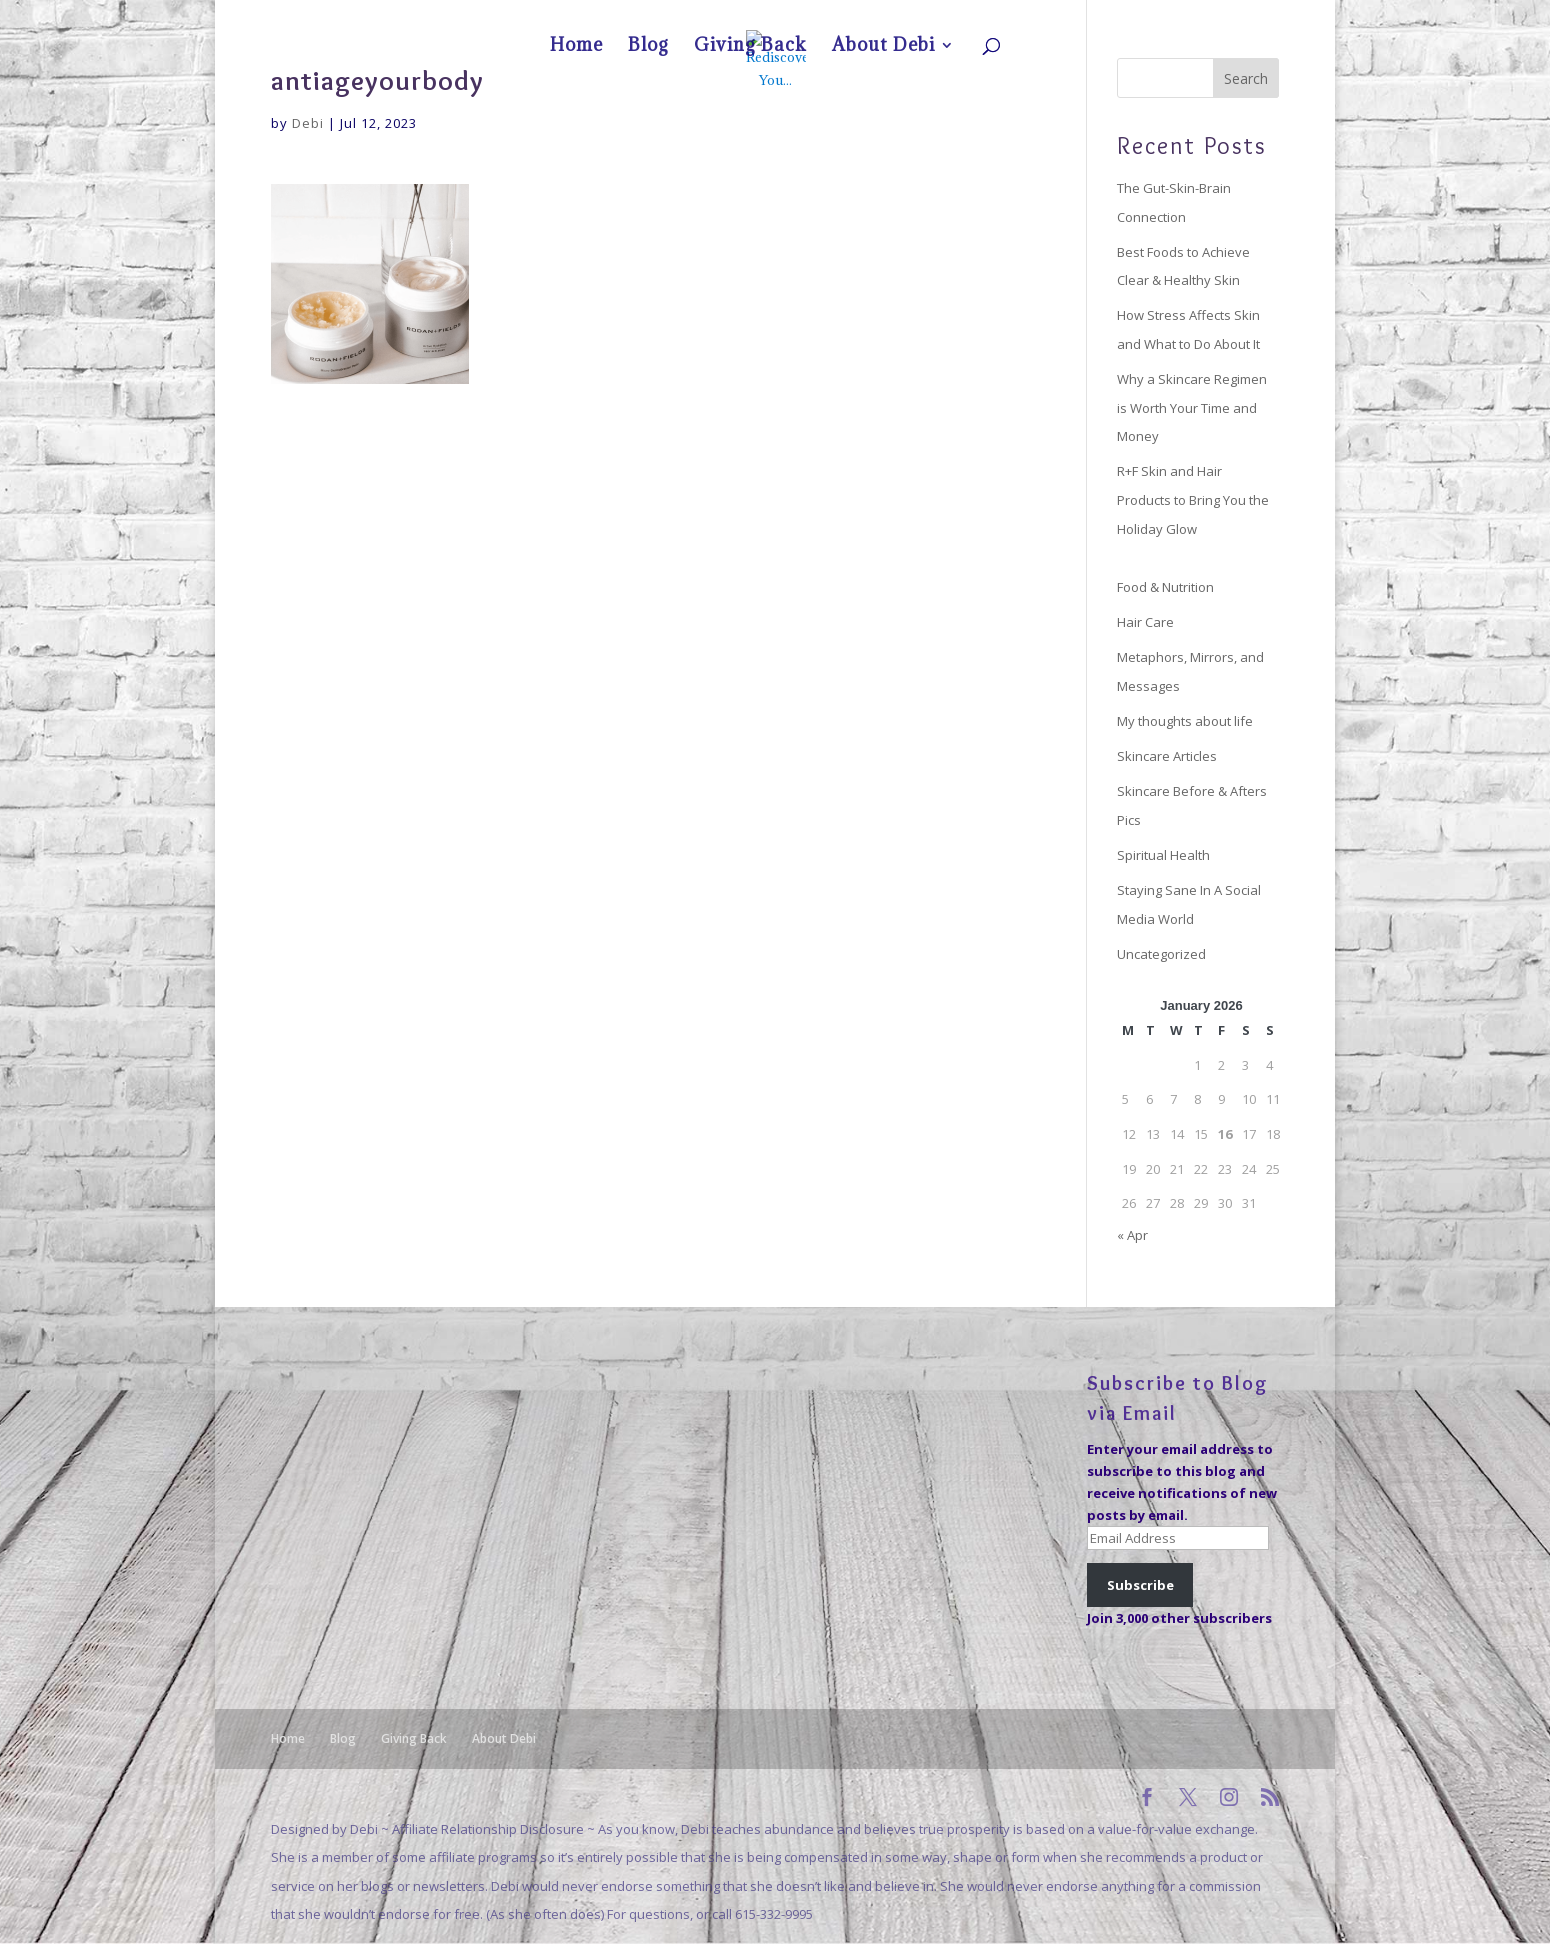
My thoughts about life (1185, 721)
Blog (1105, 16)
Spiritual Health (1163, 855)
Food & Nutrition (1165, 587)
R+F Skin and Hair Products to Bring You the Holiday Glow (1193, 499)
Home (1062, 16)
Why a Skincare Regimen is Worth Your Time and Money (1192, 407)
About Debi (1232, 16)
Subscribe (1140, 1585)
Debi (308, 123)
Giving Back (1160, 16)
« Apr (1132, 1235)
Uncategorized (1161, 954)
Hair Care (1145, 622)
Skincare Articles (1167, 756)
